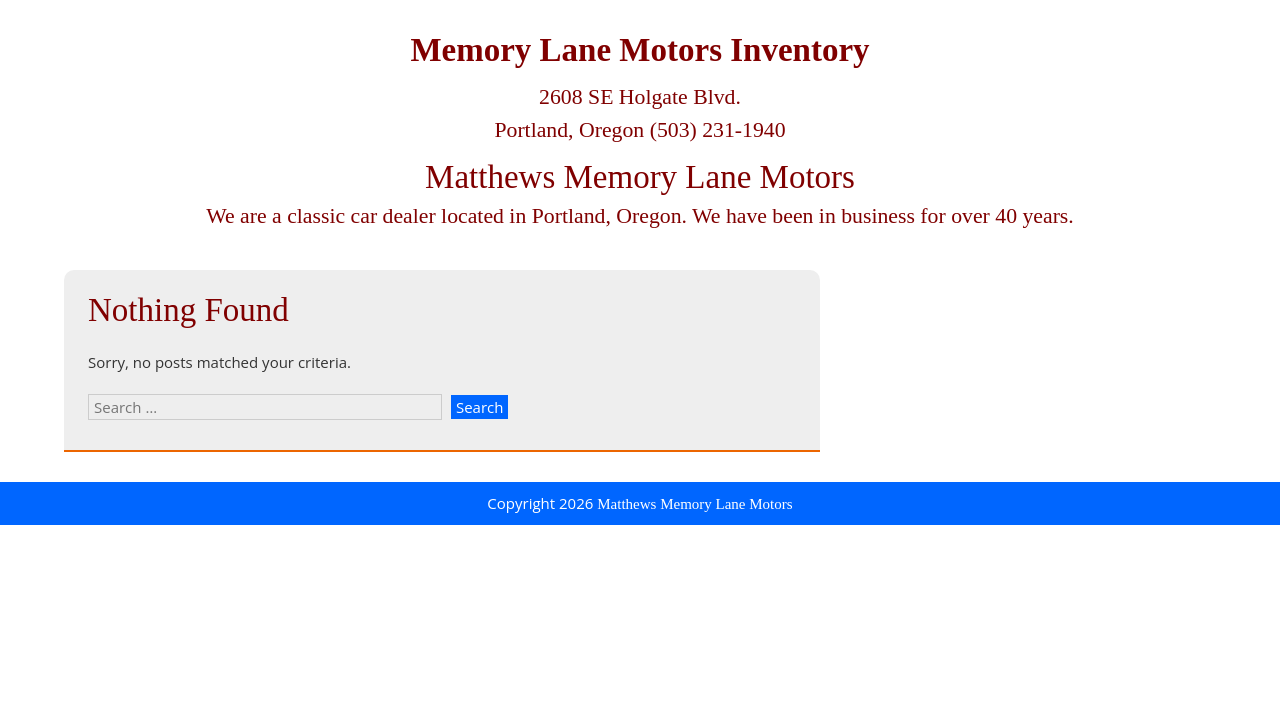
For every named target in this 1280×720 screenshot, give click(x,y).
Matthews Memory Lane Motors (640, 177)
